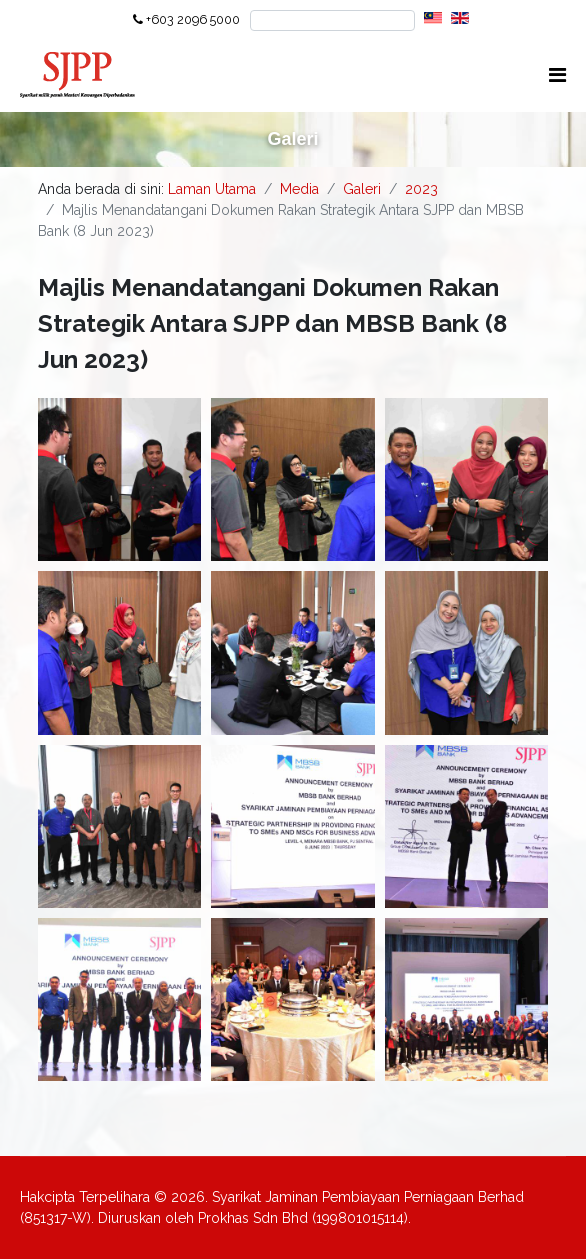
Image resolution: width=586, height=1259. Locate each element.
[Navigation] (557, 75)
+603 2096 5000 (193, 19)
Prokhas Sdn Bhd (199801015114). (304, 1218)
